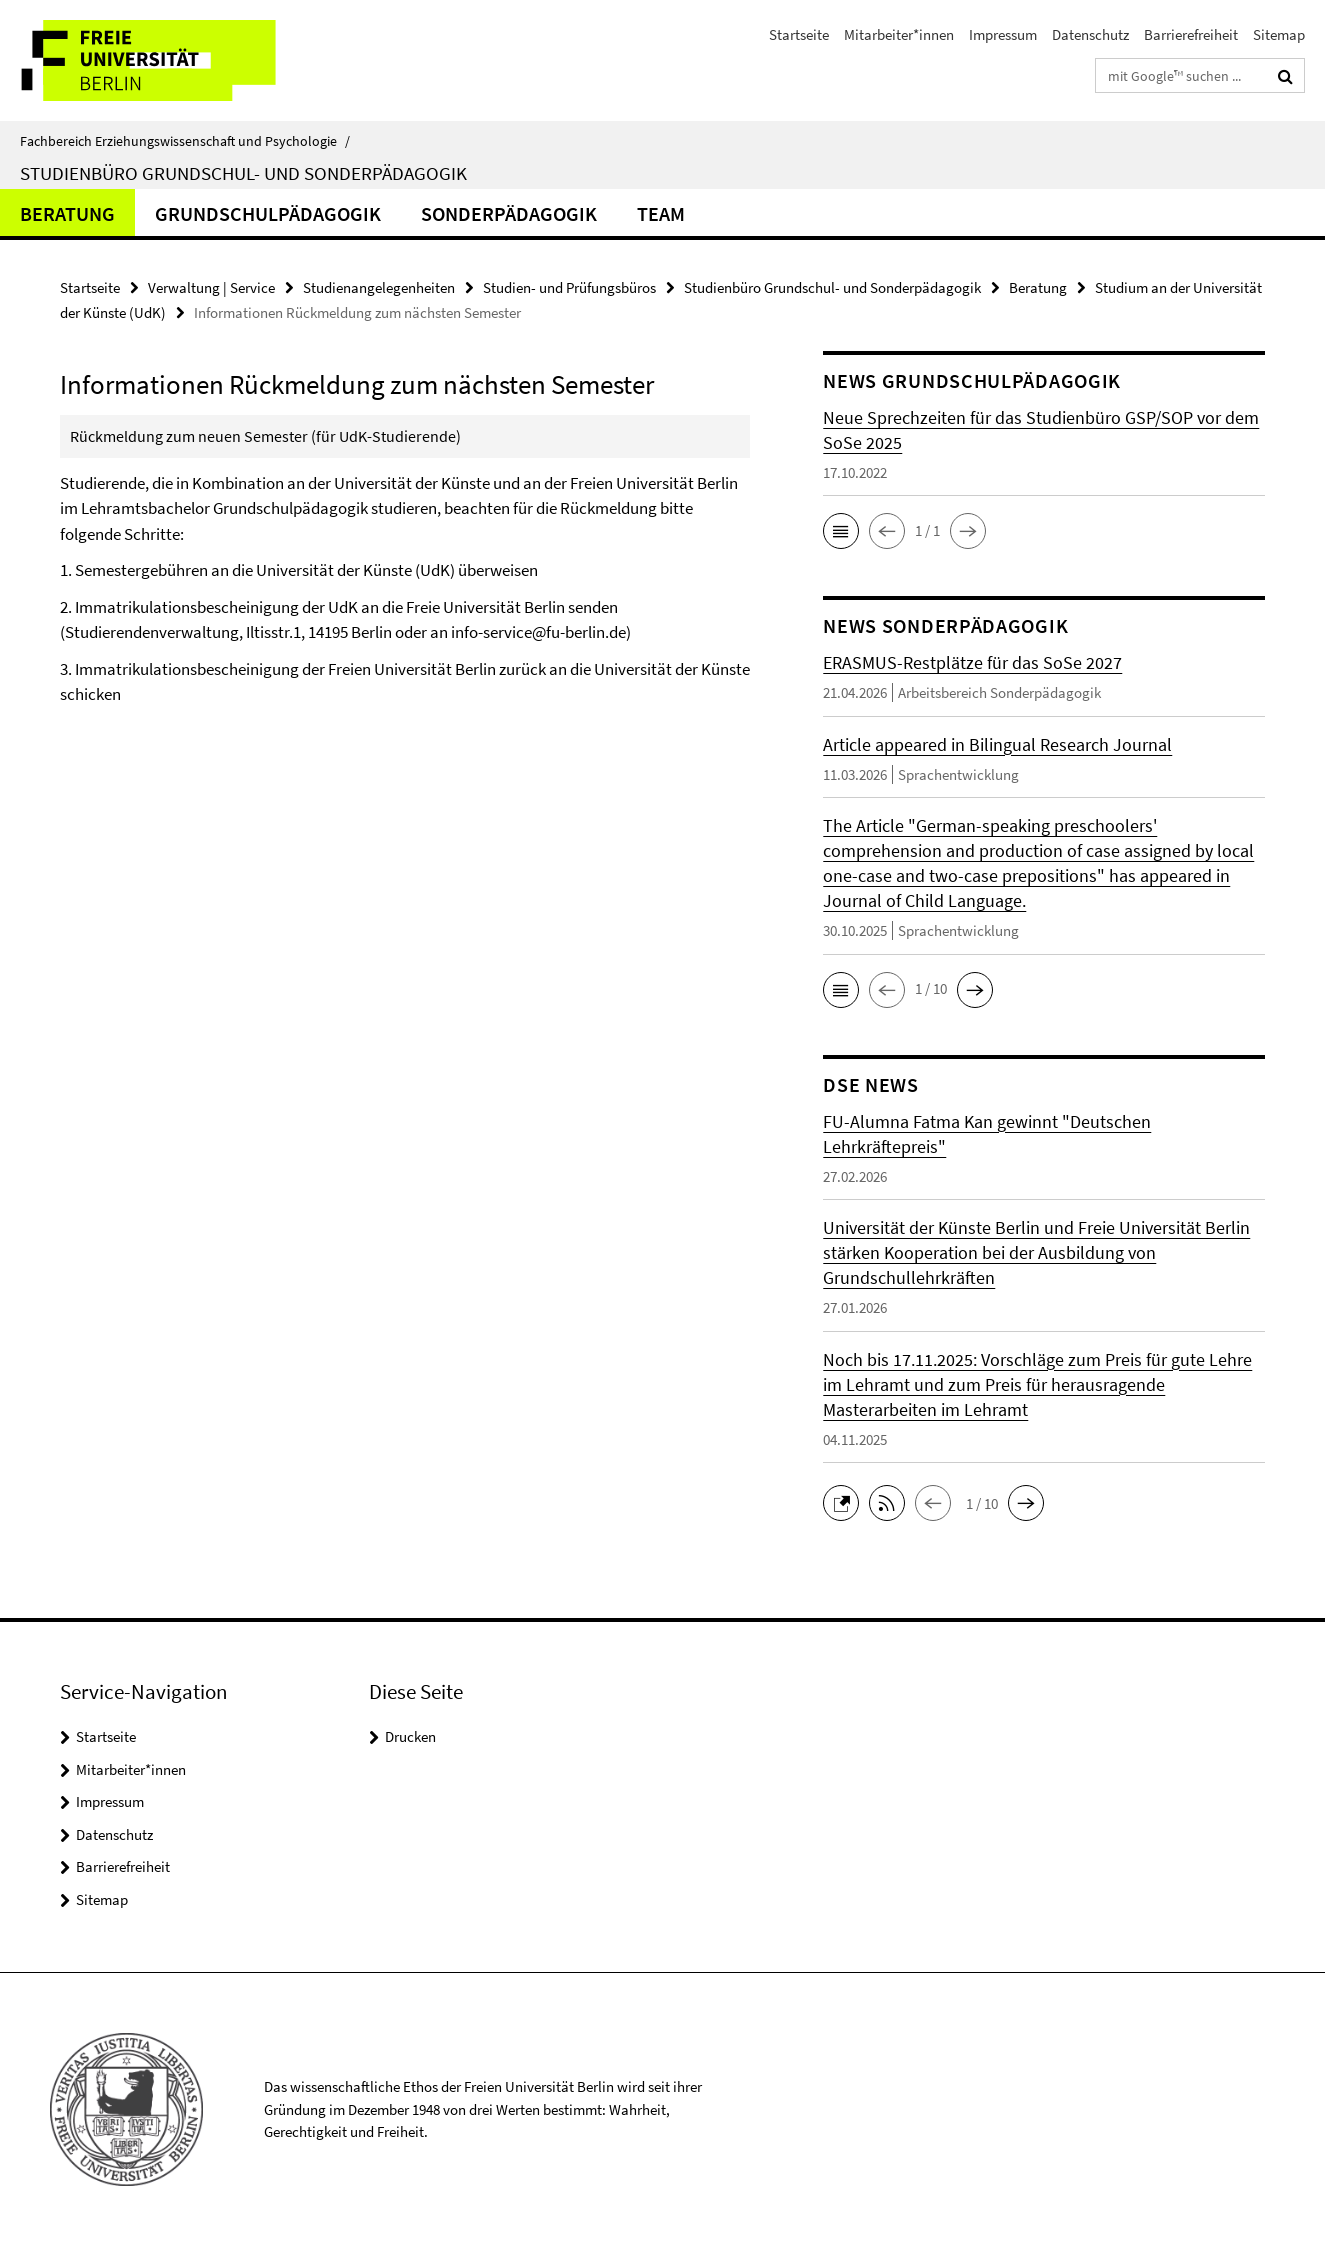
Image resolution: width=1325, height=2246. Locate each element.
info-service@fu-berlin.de (538, 632)
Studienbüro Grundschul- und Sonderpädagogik (243, 173)
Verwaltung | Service (211, 287)
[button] (841, 531)
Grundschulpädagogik (268, 213)
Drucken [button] (410, 1736)
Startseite (799, 34)
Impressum (1003, 34)
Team (661, 213)
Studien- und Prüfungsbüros (569, 287)
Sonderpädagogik (509, 213)
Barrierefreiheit (1191, 34)
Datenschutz (1090, 34)
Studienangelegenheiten (379, 287)
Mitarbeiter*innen (899, 34)
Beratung (67, 213)
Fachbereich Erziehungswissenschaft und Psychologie (185, 141)
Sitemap (1279, 34)
